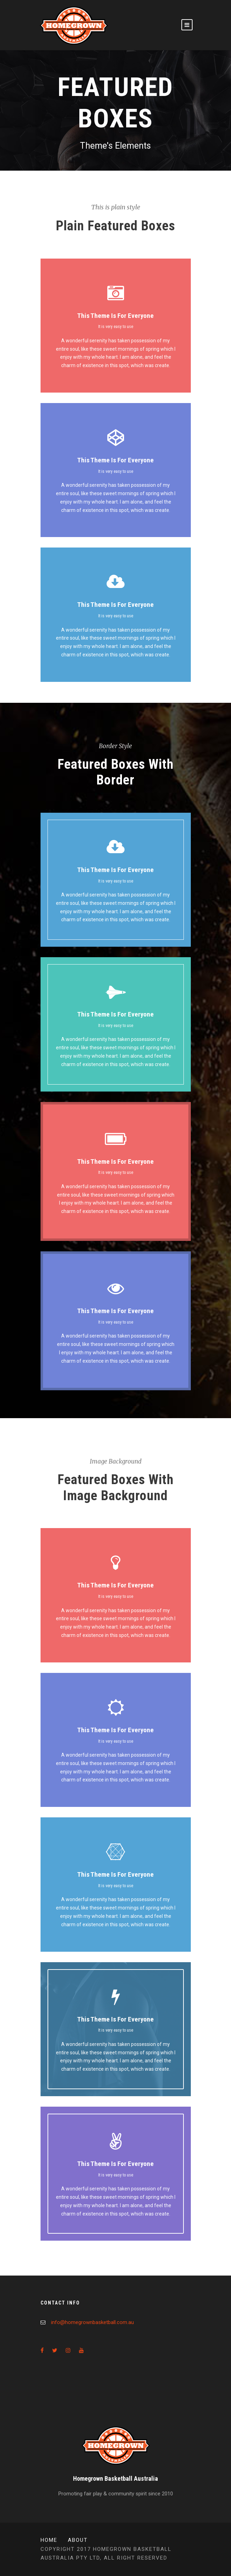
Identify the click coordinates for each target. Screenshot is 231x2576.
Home (49, 2540)
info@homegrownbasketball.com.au (92, 2322)
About (78, 2540)
